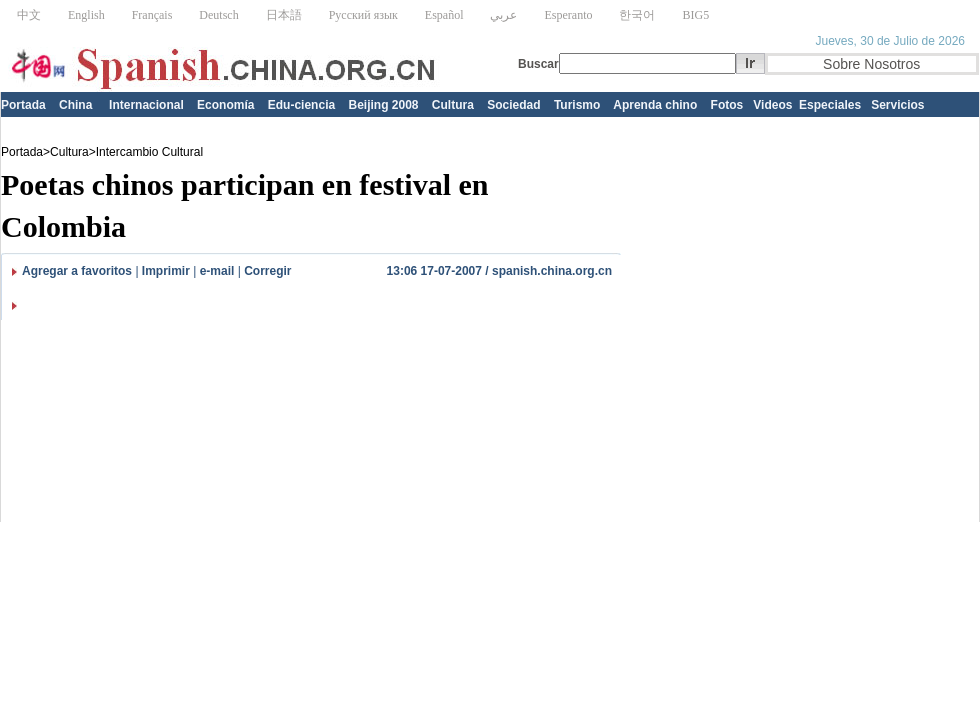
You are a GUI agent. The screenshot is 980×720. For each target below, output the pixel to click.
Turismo (577, 105)
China (75, 105)
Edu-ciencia (301, 105)
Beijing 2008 (383, 105)
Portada (23, 105)
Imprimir (166, 271)
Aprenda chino (655, 105)
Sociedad (513, 105)
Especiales (830, 105)
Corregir (267, 271)
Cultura (453, 105)
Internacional (146, 105)
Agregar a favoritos (77, 271)
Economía (225, 105)
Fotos (727, 105)
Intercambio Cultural (149, 152)
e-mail (217, 271)
